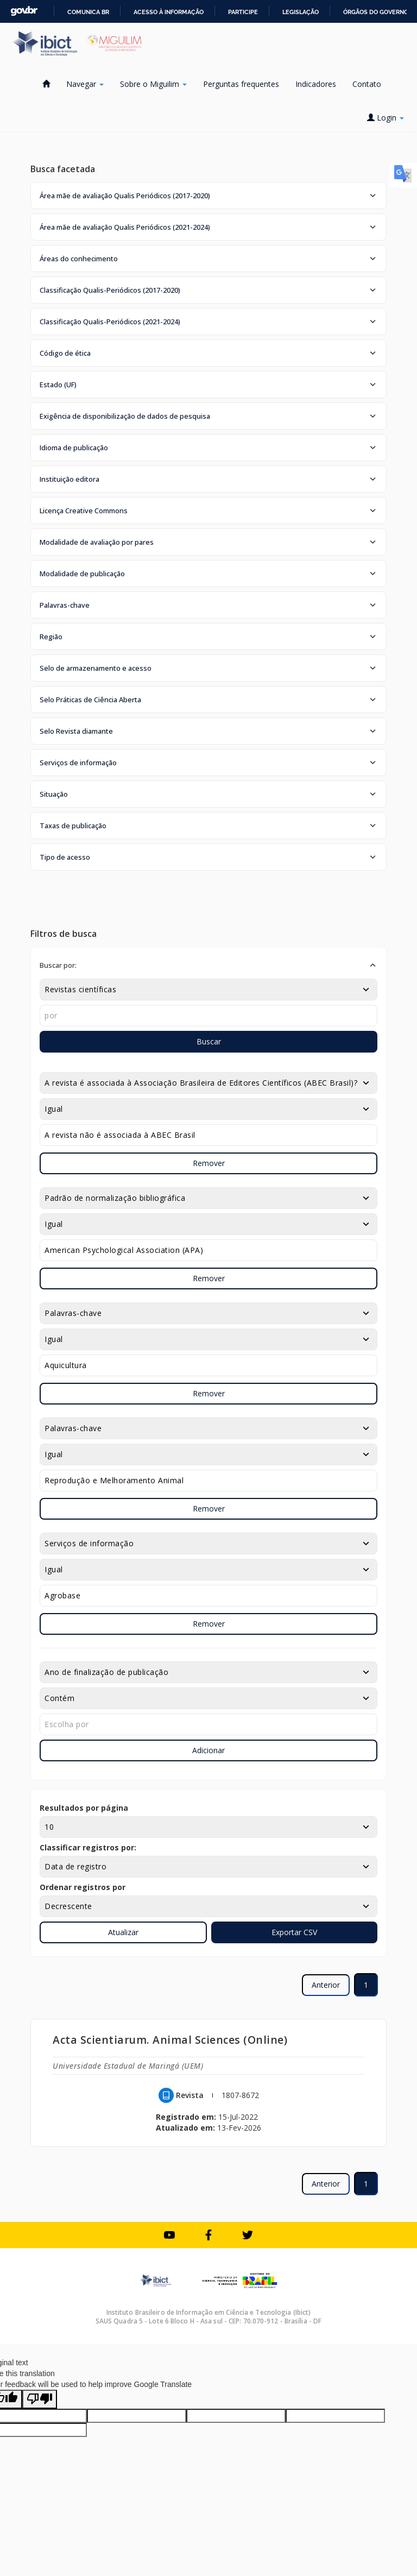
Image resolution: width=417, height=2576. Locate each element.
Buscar (208, 1041)
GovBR (23, 11)
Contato (366, 84)
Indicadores (315, 84)
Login (385, 117)
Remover (209, 1163)
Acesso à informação (169, 12)
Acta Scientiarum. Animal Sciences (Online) (170, 2039)
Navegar (85, 84)
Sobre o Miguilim (153, 84)
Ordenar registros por (82, 1887)
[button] (208, 195)
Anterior (326, 1985)
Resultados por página (84, 1808)
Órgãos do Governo (375, 12)
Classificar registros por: (88, 1847)
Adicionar (208, 1750)
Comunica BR (88, 12)
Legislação (300, 12)
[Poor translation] (39, 2399)
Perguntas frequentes (241, 84)
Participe (243, 12)
